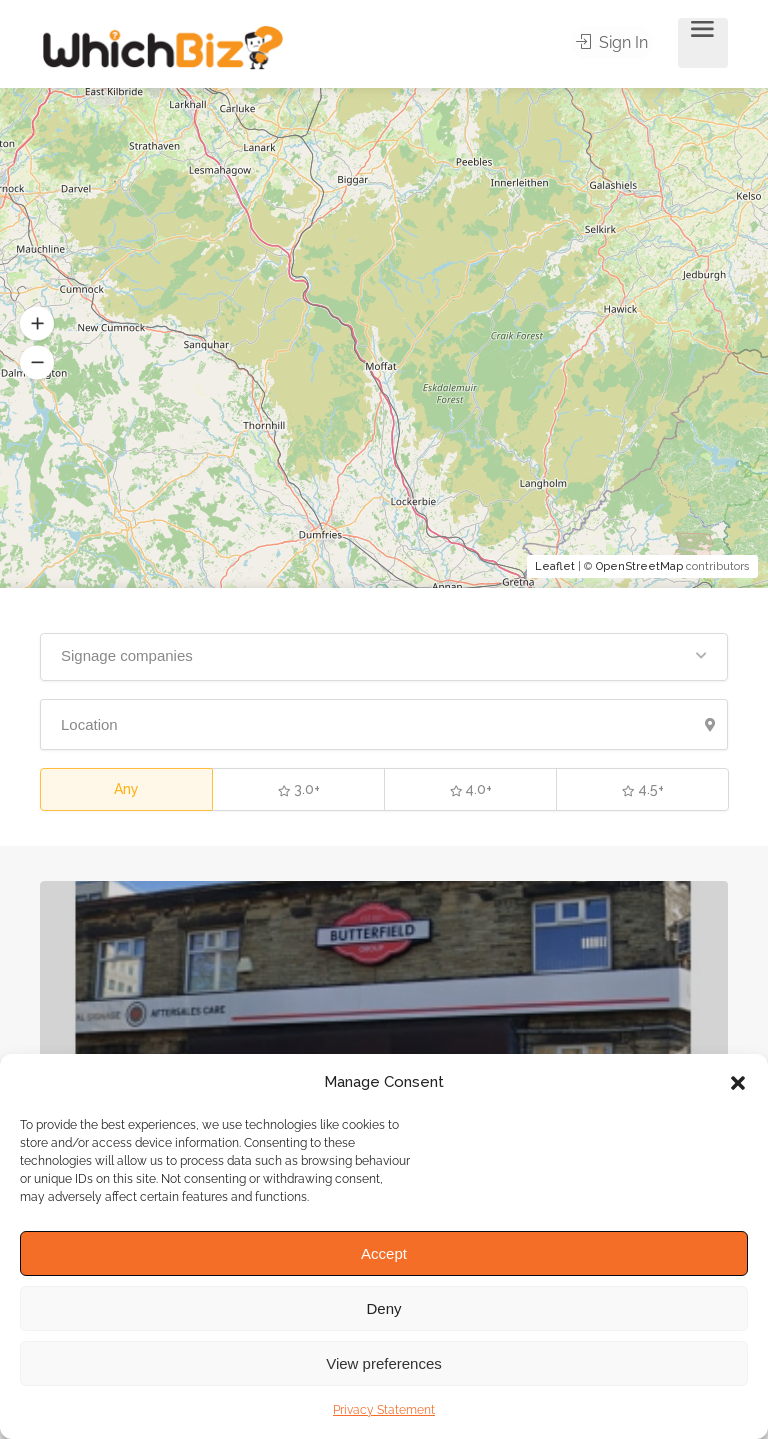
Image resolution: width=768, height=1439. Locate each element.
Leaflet (555, 566)
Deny (383, 1308)
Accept (384, 1253)
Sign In (615, 43)
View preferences (384, 1363)
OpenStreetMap (639, 566)
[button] (738, 1083)
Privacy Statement (384, 1410)
